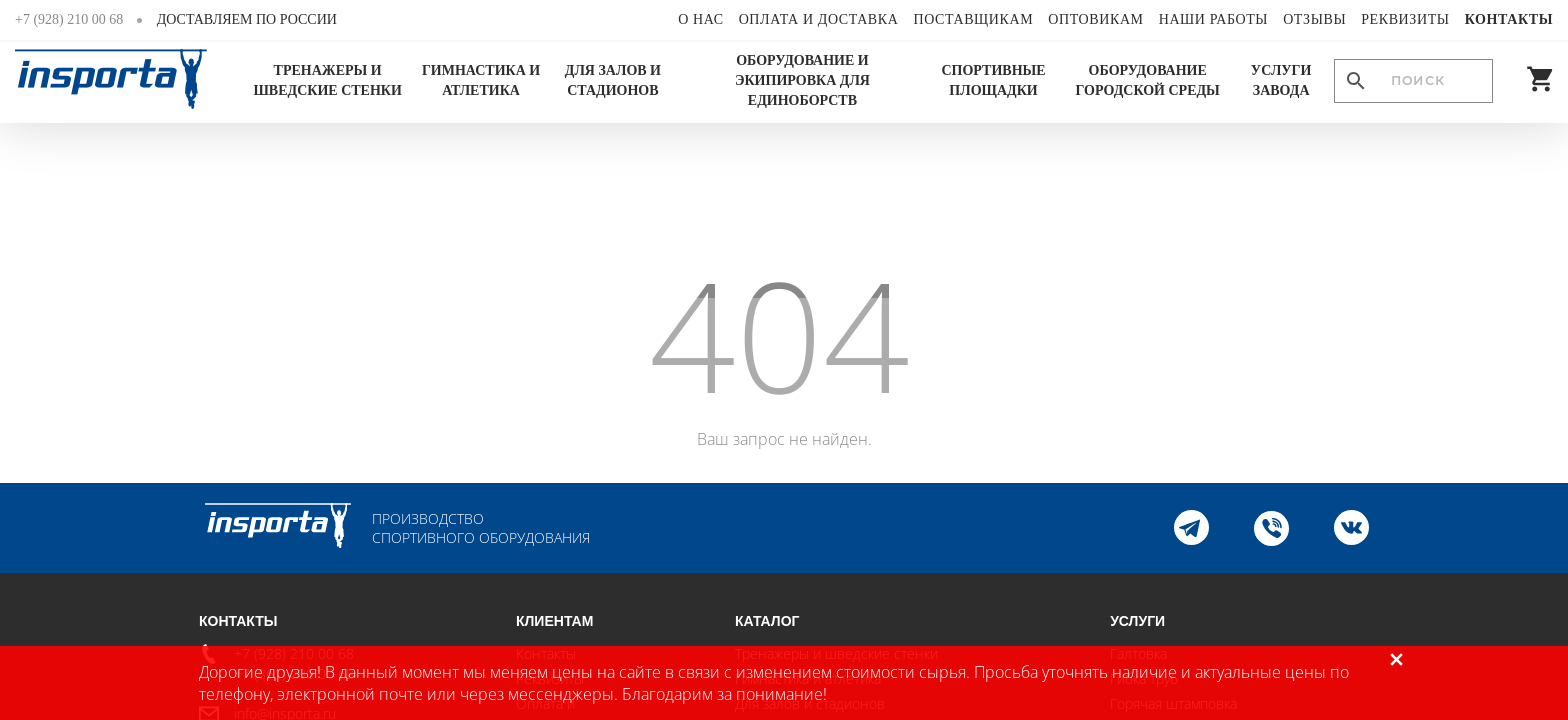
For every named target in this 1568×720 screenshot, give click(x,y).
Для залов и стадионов (613, 80)
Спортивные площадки (993, 80)
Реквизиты (1405, 19)
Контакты (1509, 19)
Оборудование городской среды (1148, 80)
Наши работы (1213, 19)
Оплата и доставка (819, 19)
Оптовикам (1095, 19)
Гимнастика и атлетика (481, 80)
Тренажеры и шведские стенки (327, 80)
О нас (700, 19)
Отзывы (1314, 19)
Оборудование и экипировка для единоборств (802, 80)
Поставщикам (973, 19)
